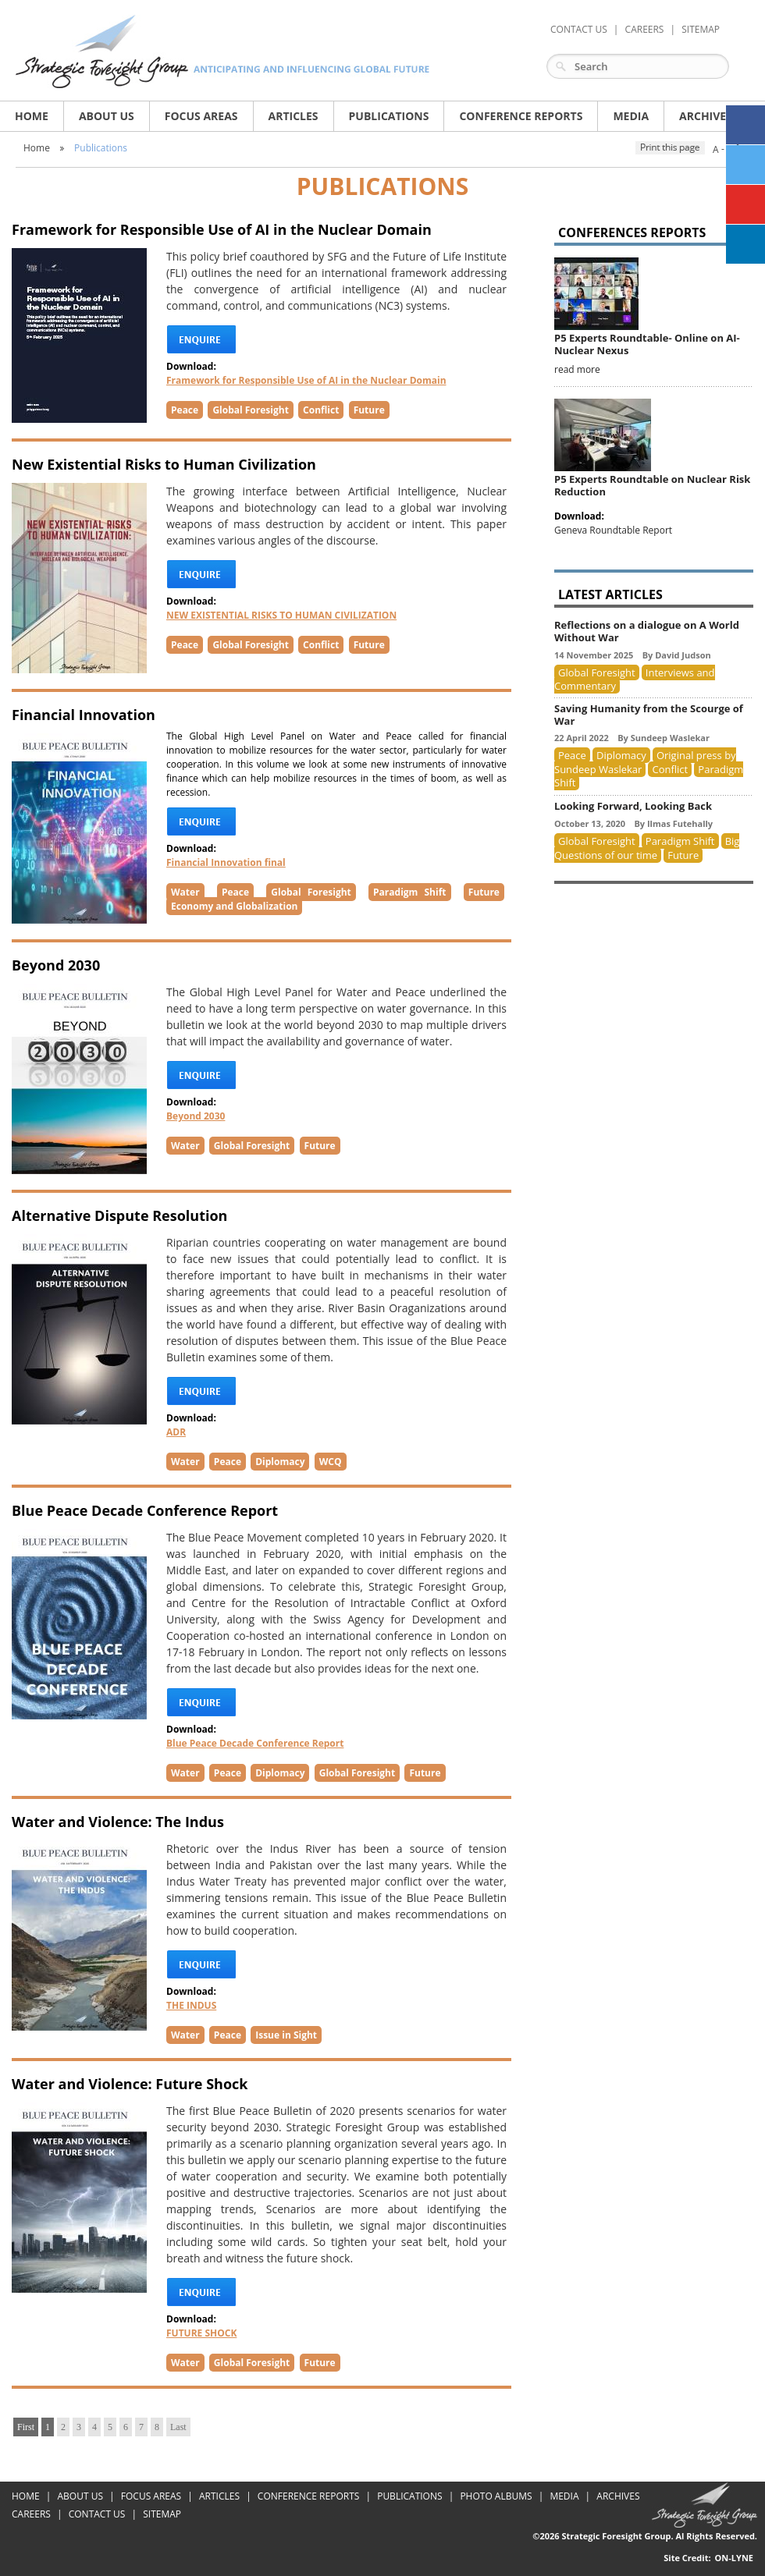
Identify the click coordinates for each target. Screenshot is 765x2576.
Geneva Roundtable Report (613, 530)
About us (106, 115)
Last (178, 2427)
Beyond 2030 (195, 1116)
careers (644, 29)
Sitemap (700, 29)
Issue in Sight (286, 2035)
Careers (31, 2514)
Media (564, 2496)
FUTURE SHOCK (201, 2333)
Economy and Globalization (234, 906)
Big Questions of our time (646, 848)
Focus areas (201, 115)
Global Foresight (250, 410)
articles (293, 115)
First (25, 2427)
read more (577, 369)
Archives (617, 2496)
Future (369, 410)
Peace (184, 410)
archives (705, 115)
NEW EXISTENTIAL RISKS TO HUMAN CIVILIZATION (281, 615)
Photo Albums (496, 2496)
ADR (176, 1432)
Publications (100, 147)
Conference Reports (520, 115)
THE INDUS (191, 2005)
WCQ (330, 1461)
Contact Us (578, 29)
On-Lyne (734, 2558)
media (631, 115)
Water (185, 892)
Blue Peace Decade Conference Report (254, 1743)
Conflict (321, 410)
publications (389, 115)
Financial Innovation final (226, 862)
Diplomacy (279, 1461)
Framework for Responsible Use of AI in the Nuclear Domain (306, 380)
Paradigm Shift (409, 892)
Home (31, 115)
